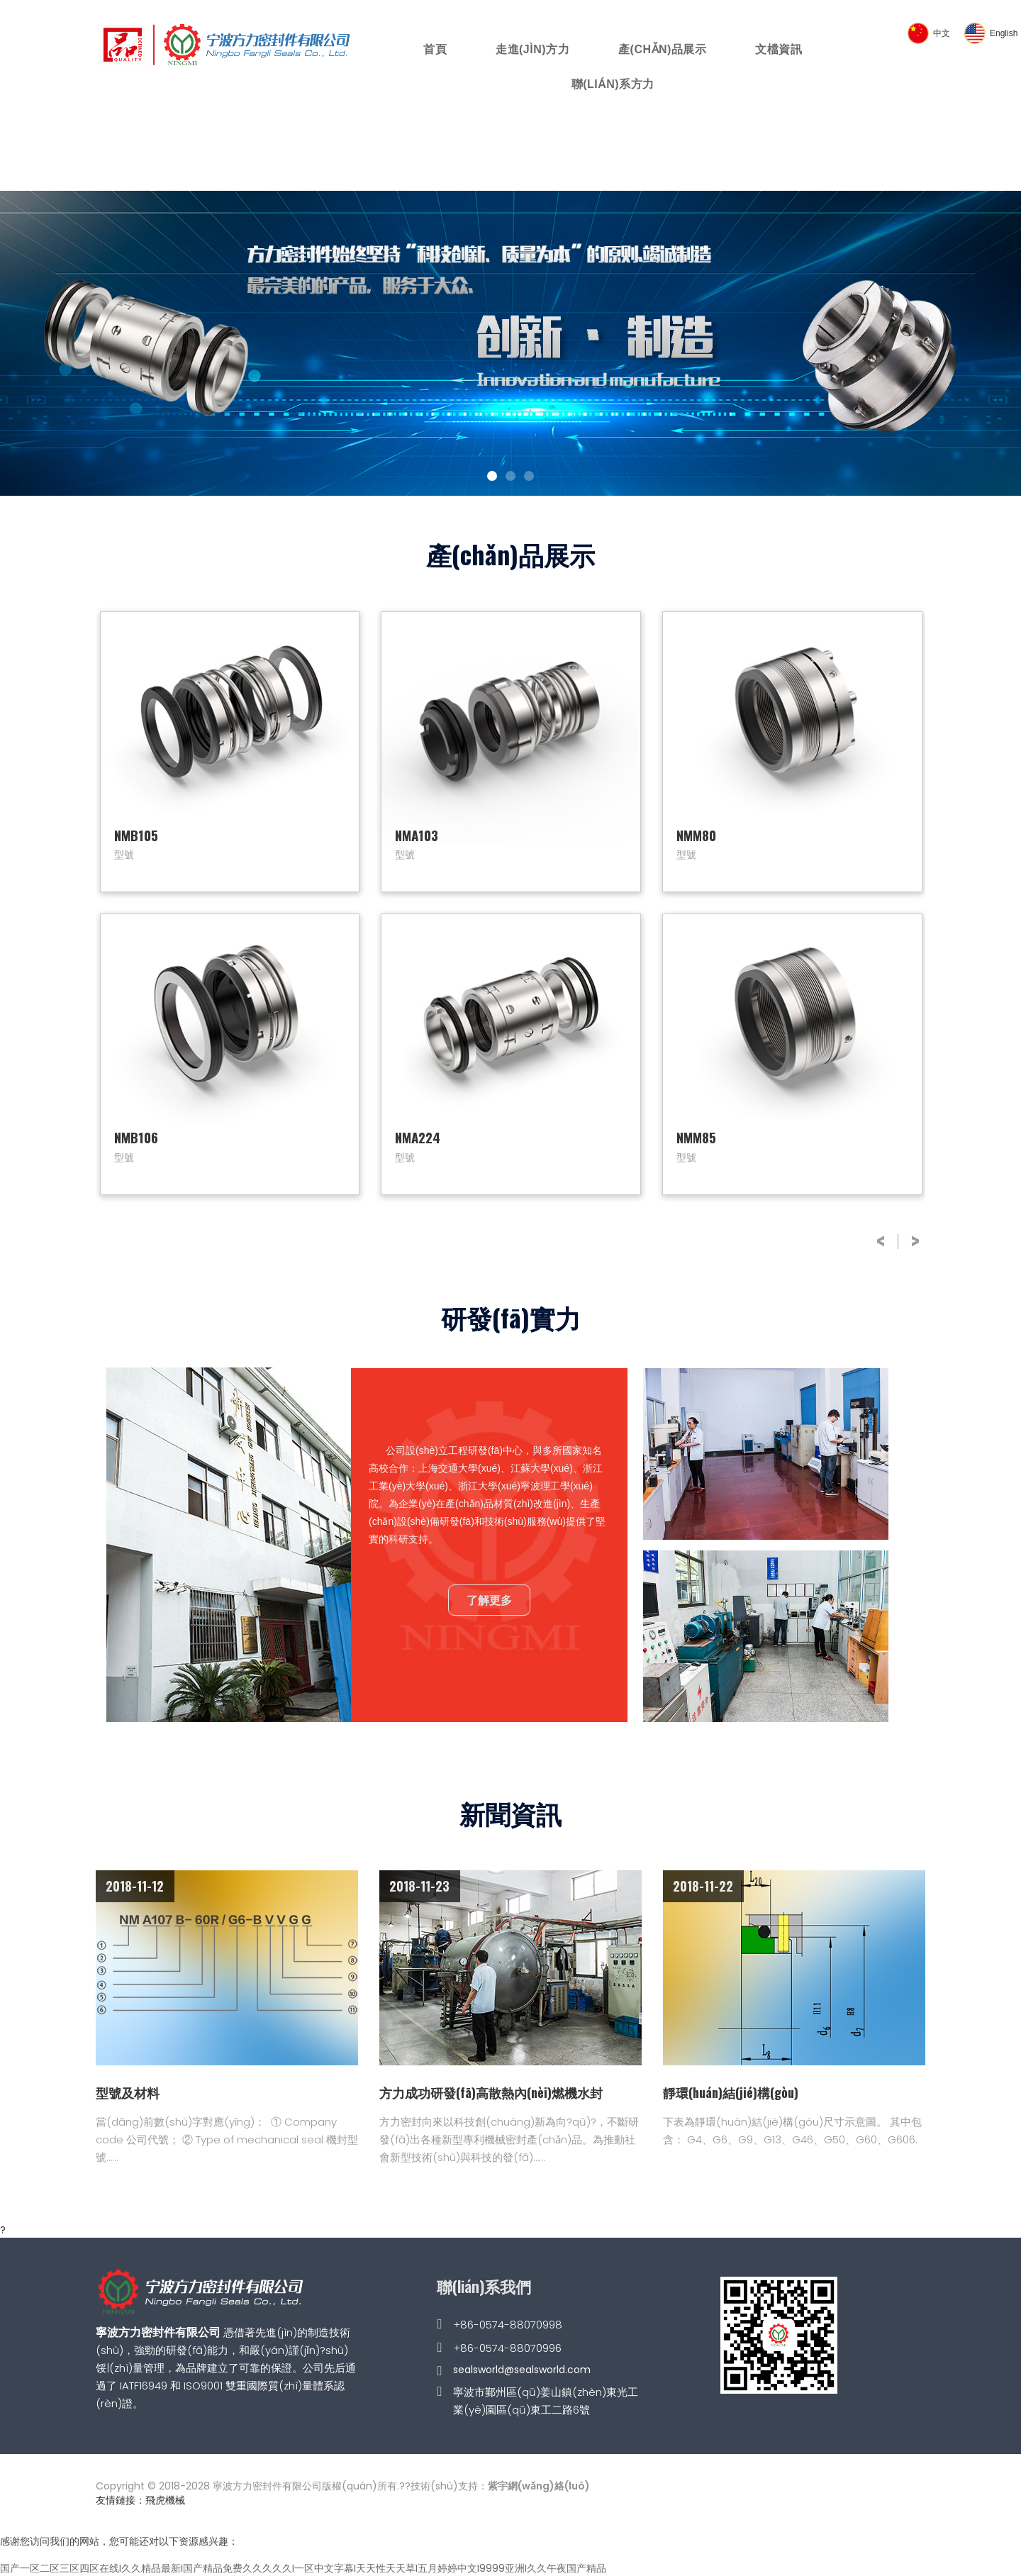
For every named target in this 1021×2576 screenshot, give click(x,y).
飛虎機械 (165, 2500)
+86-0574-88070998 (507, 2324)
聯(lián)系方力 (612, 84)
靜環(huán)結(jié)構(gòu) (730, 2092)
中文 (941, 33)
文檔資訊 (778, 49)
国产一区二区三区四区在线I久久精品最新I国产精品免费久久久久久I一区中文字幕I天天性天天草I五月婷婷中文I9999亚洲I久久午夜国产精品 (303, 2568)
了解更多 (489, 1599)
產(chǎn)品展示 (662, 49)
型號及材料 (128, 2092)
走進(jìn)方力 (532, 49)
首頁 (435, 49)
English (1003, 33)
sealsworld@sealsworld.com (522, 2370)
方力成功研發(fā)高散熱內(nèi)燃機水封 (491, 2092)
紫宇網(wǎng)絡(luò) (539, 2486)
